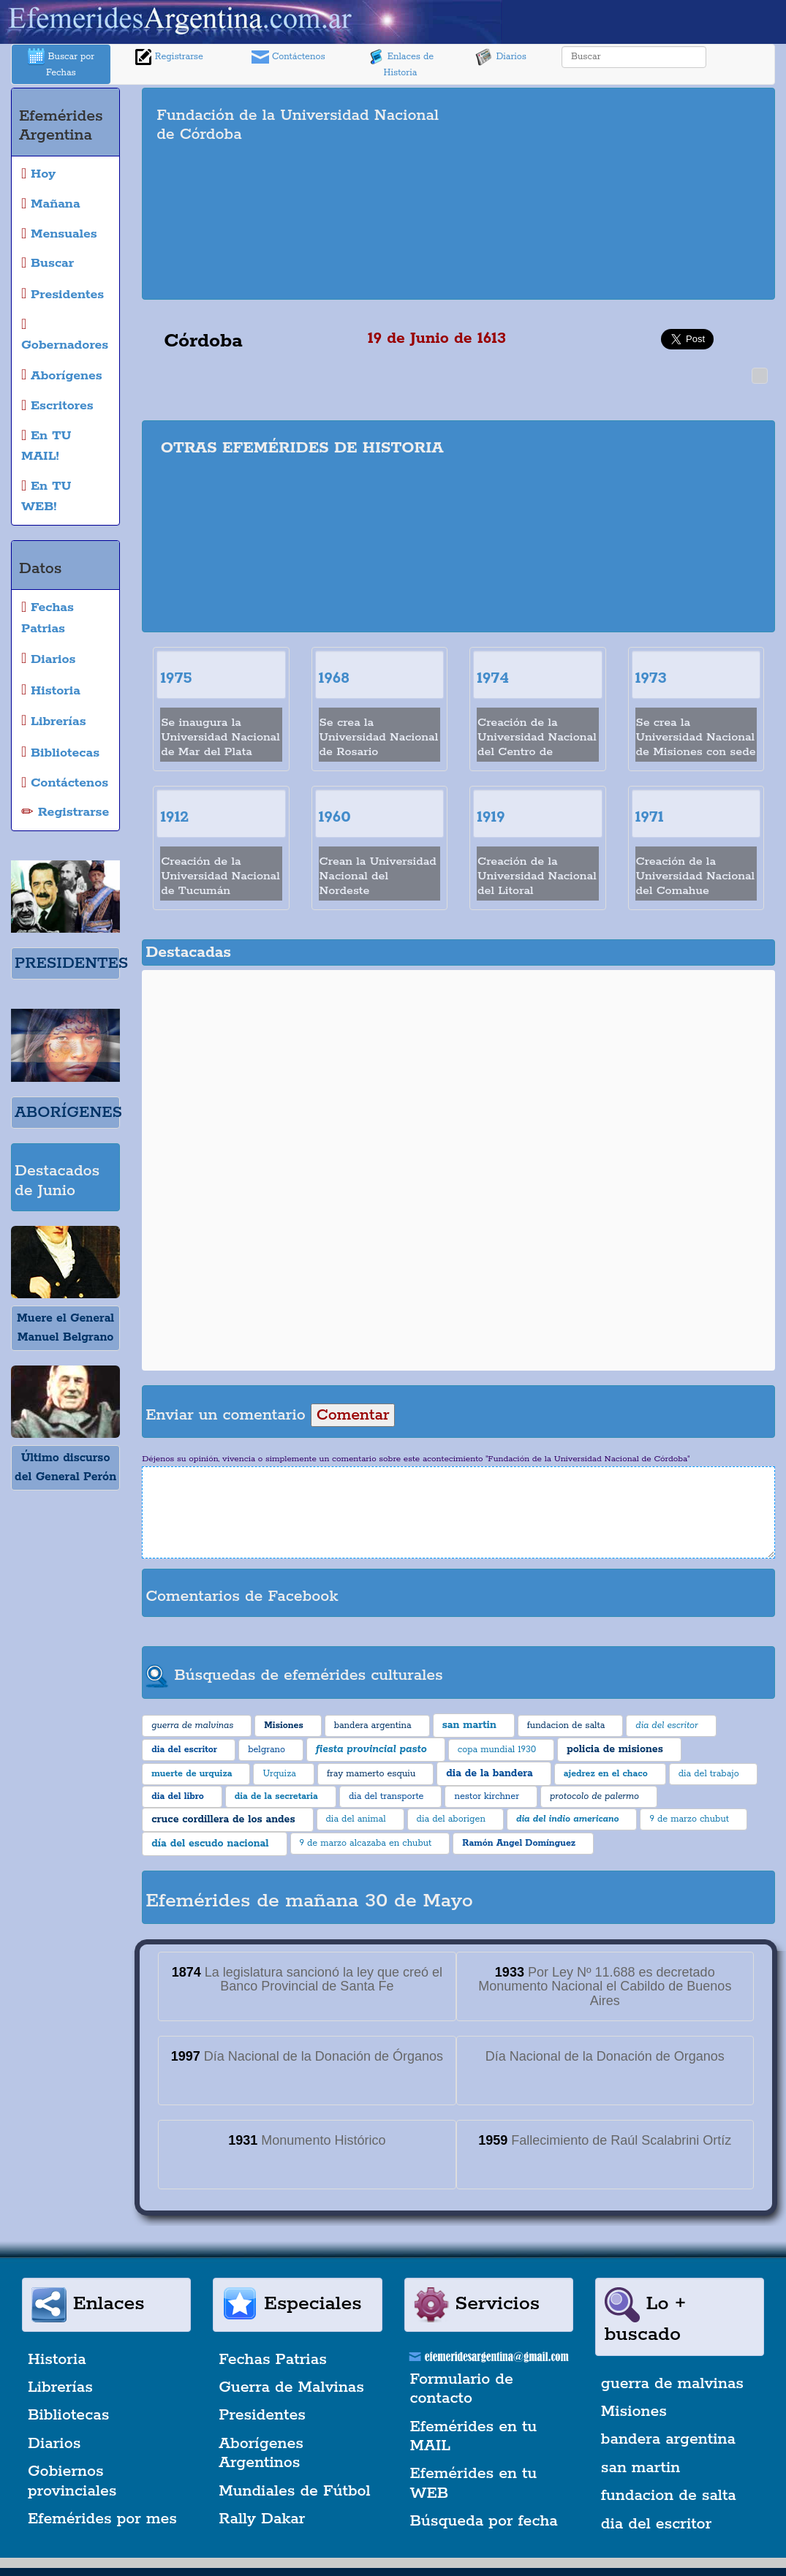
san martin (641, 2468)
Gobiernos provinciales (72, 2481)
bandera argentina (668, 2439)
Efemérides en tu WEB (473, 2483)
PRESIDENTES (71, 963)
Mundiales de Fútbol (294, 2491)
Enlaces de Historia (400, 63)
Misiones (634, 2411)
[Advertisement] (627, 193)
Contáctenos (288, 57)
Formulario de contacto (461, 2389)
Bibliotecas (68, 2415)
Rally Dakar (262, 2519)
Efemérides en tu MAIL (473, 2436)
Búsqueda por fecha (484, 2521)
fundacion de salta (668, 2495)
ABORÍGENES (68, 1112)
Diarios (500, 57)
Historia (57, 2359)
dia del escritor (656, 2524)
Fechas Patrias (273, 2359)
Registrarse (169, 57)
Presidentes (262, 2415)
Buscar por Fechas (61, 63)
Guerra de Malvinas (291, 2387)
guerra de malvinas (672, 2384)
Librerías (60, 2387)
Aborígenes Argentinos (261, 2453)
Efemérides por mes (102, 2519)
